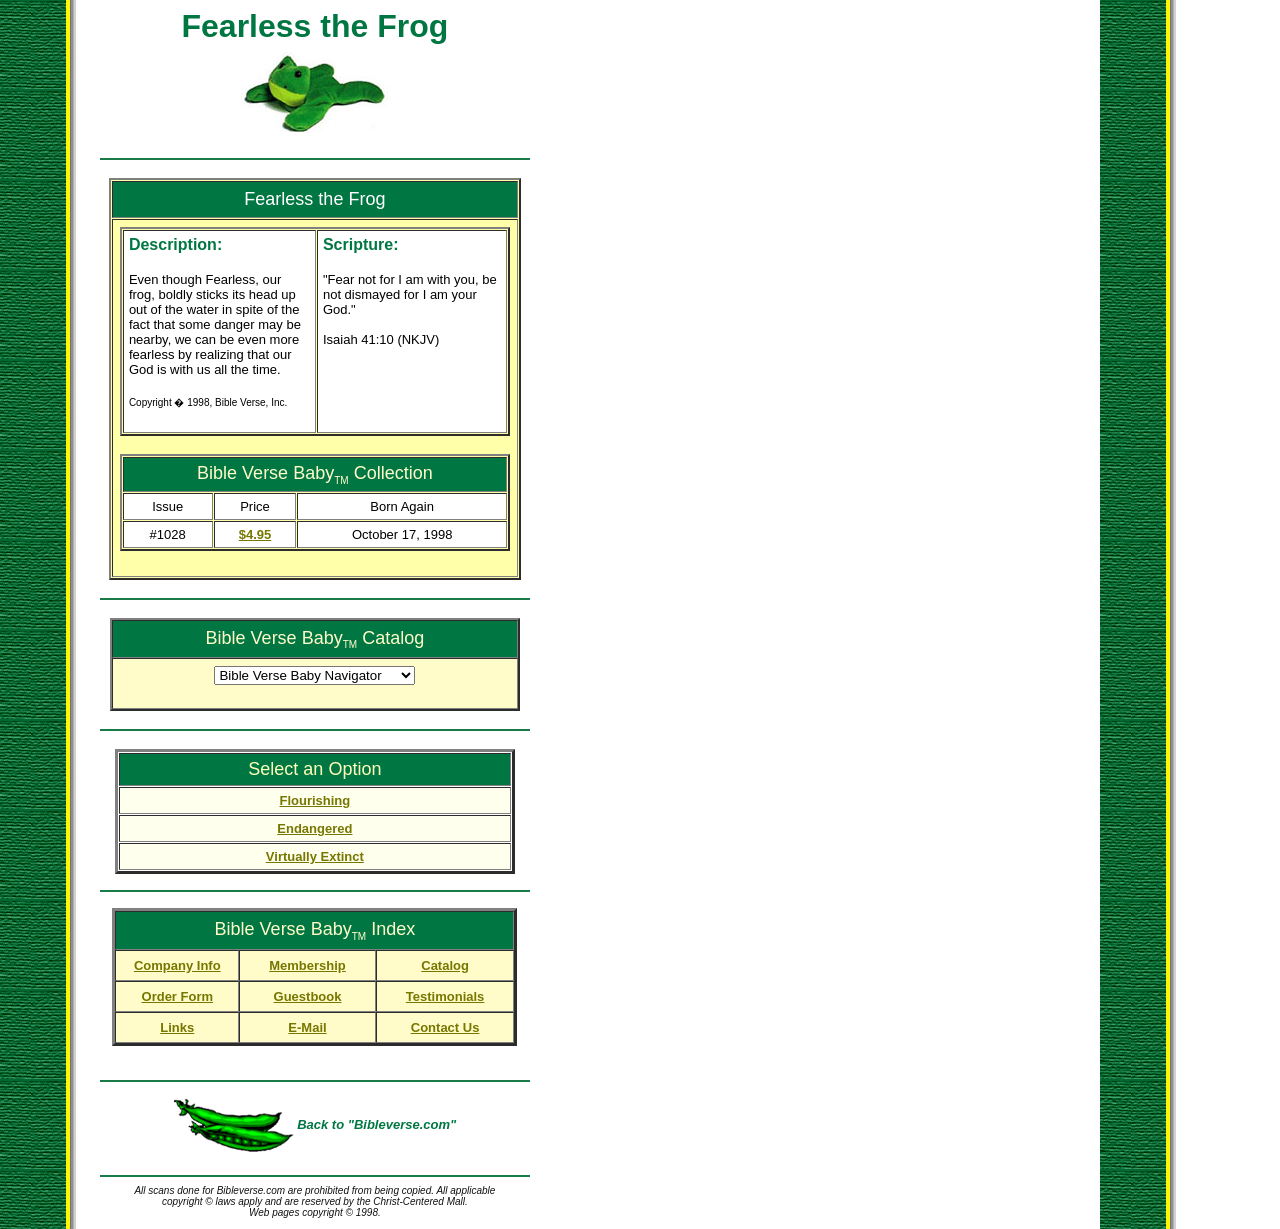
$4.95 (255, 534)
